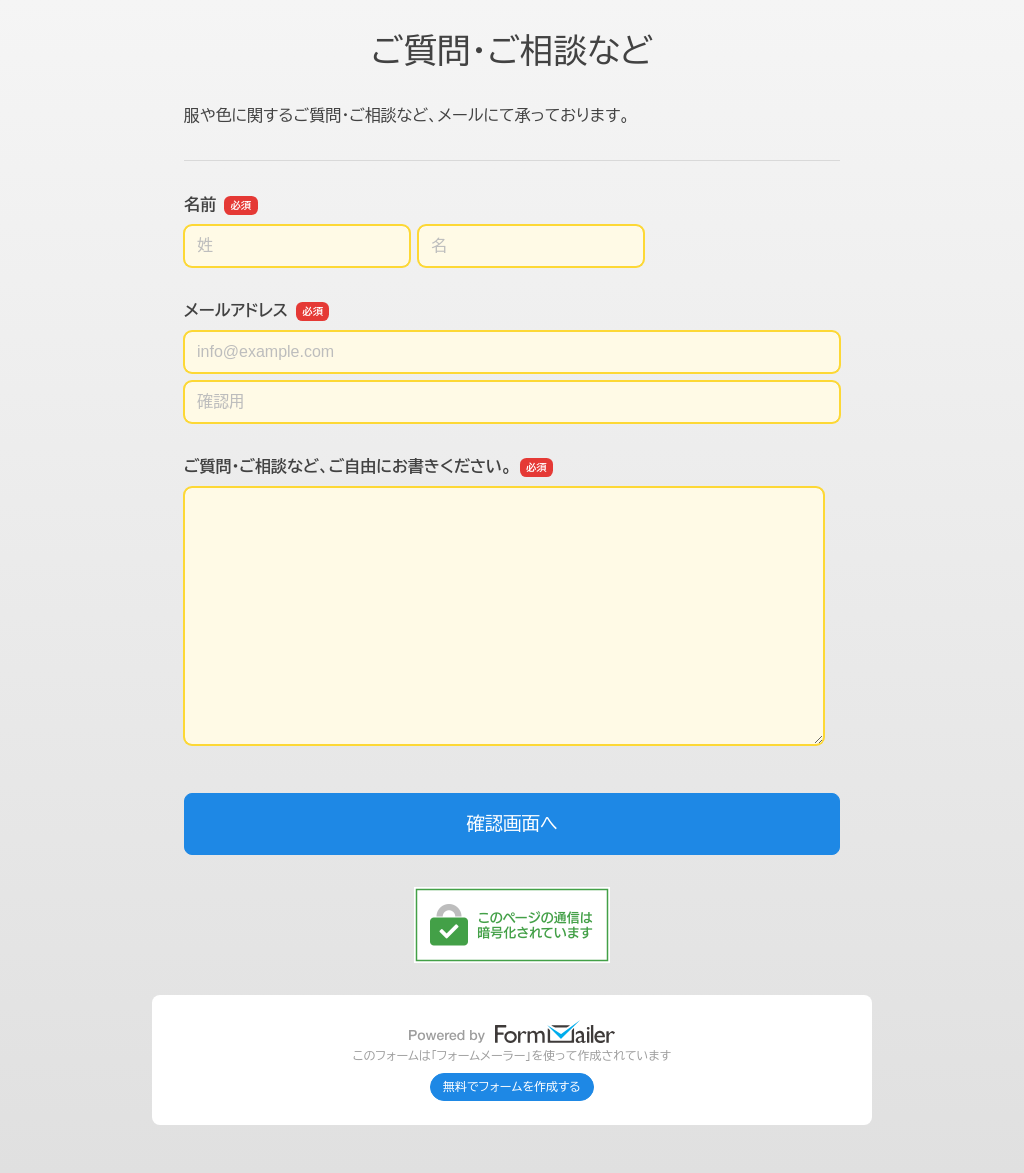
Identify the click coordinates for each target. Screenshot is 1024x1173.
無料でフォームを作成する (512, 1087)
